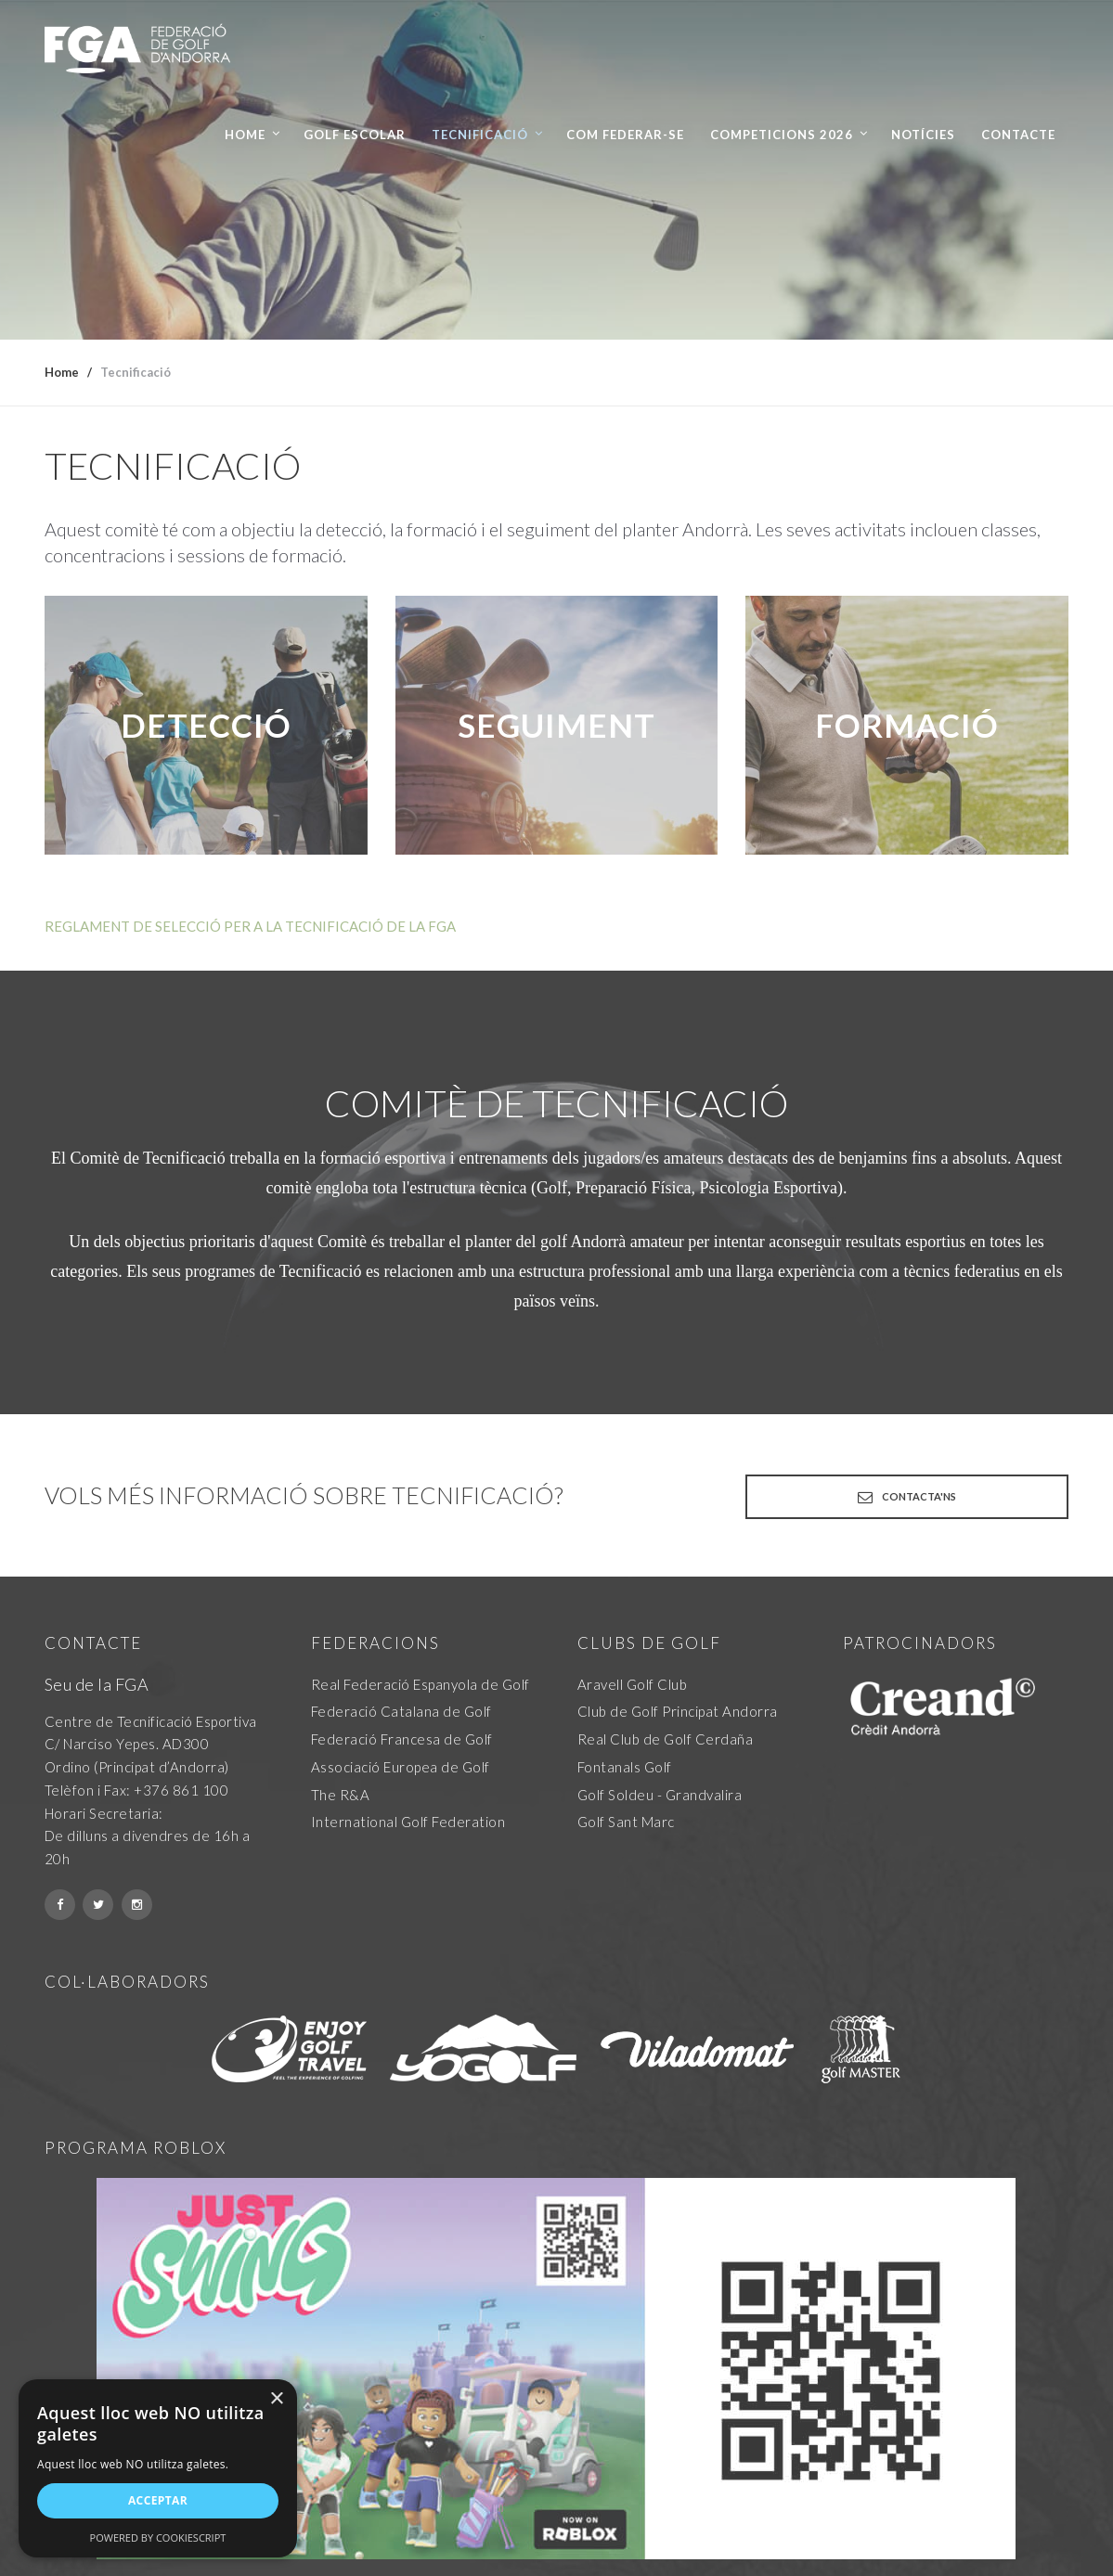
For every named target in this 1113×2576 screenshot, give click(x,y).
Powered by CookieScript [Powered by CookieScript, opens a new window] (158, 2537)
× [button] (276, 2399)
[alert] (158, 2468)
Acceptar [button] (158, 2500)
